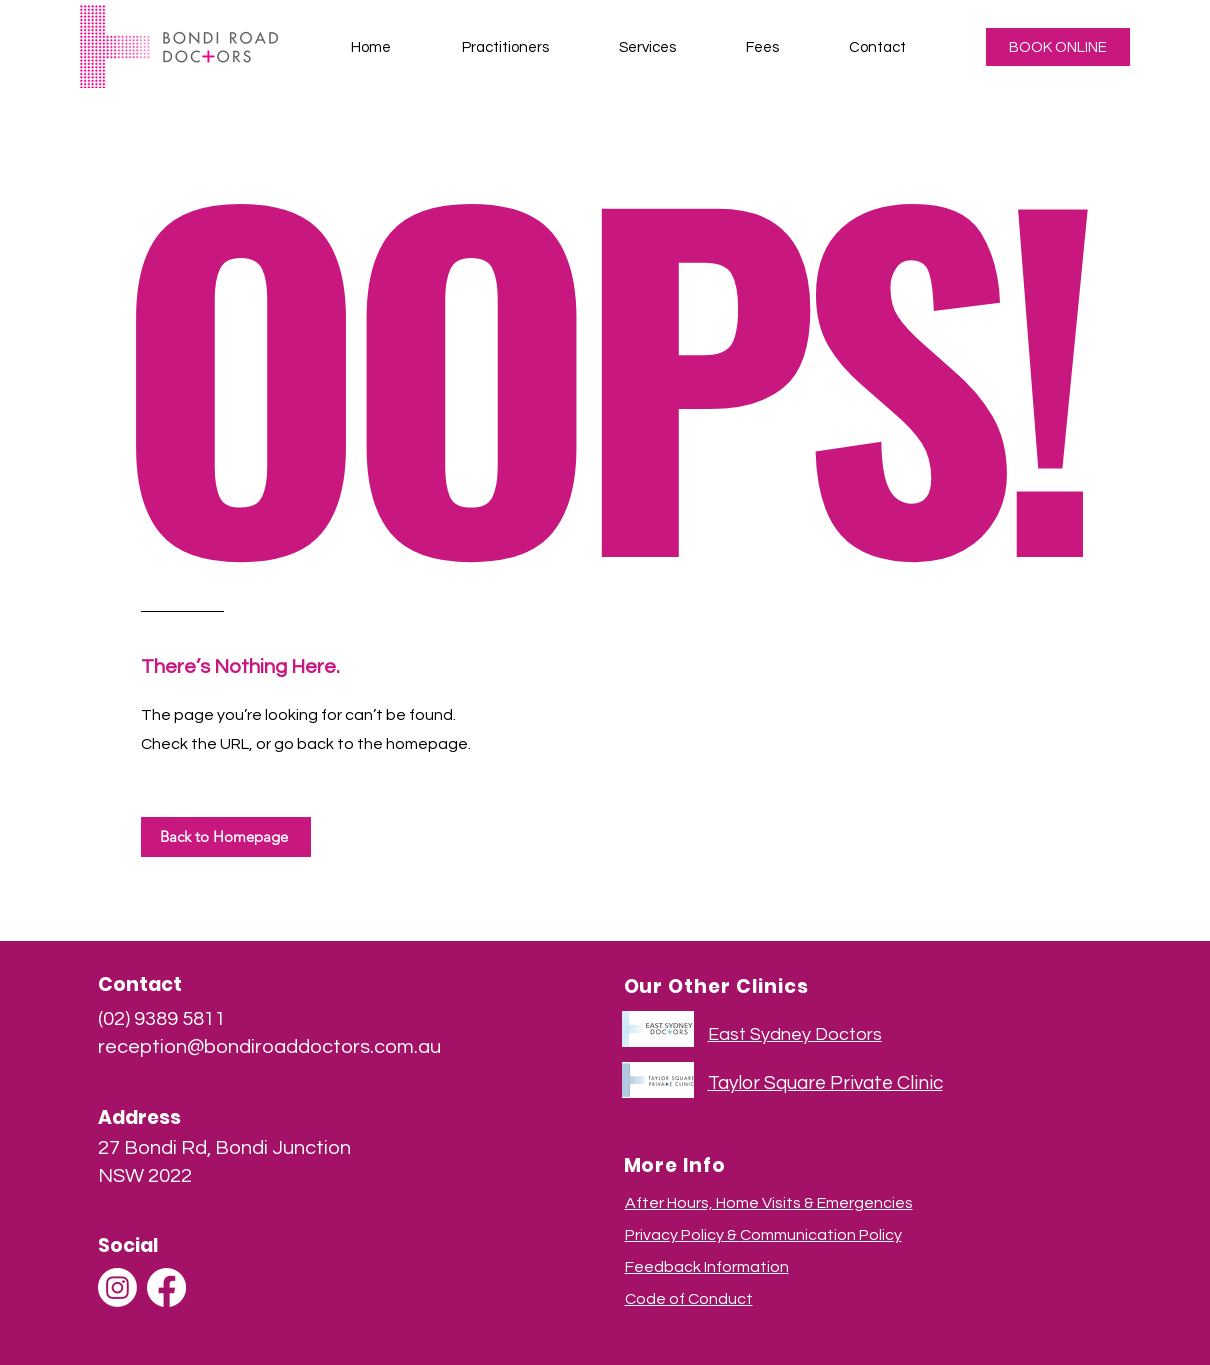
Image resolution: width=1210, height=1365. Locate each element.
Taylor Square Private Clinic (825, 1083)
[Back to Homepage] (226, 837)
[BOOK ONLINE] (1058, 47)
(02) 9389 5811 (162, 1019)
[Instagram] (117, 1287)
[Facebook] (166, 1287)
